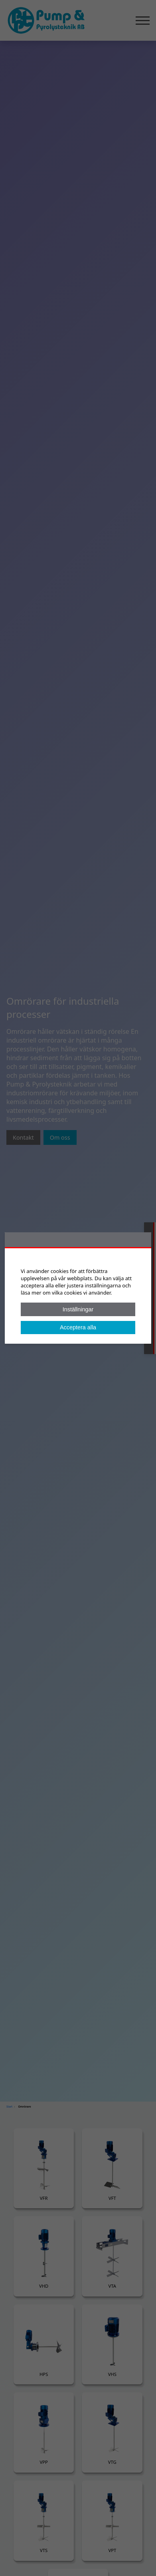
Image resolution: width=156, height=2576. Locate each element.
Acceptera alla (78, 1327)
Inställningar (78, 1309)
